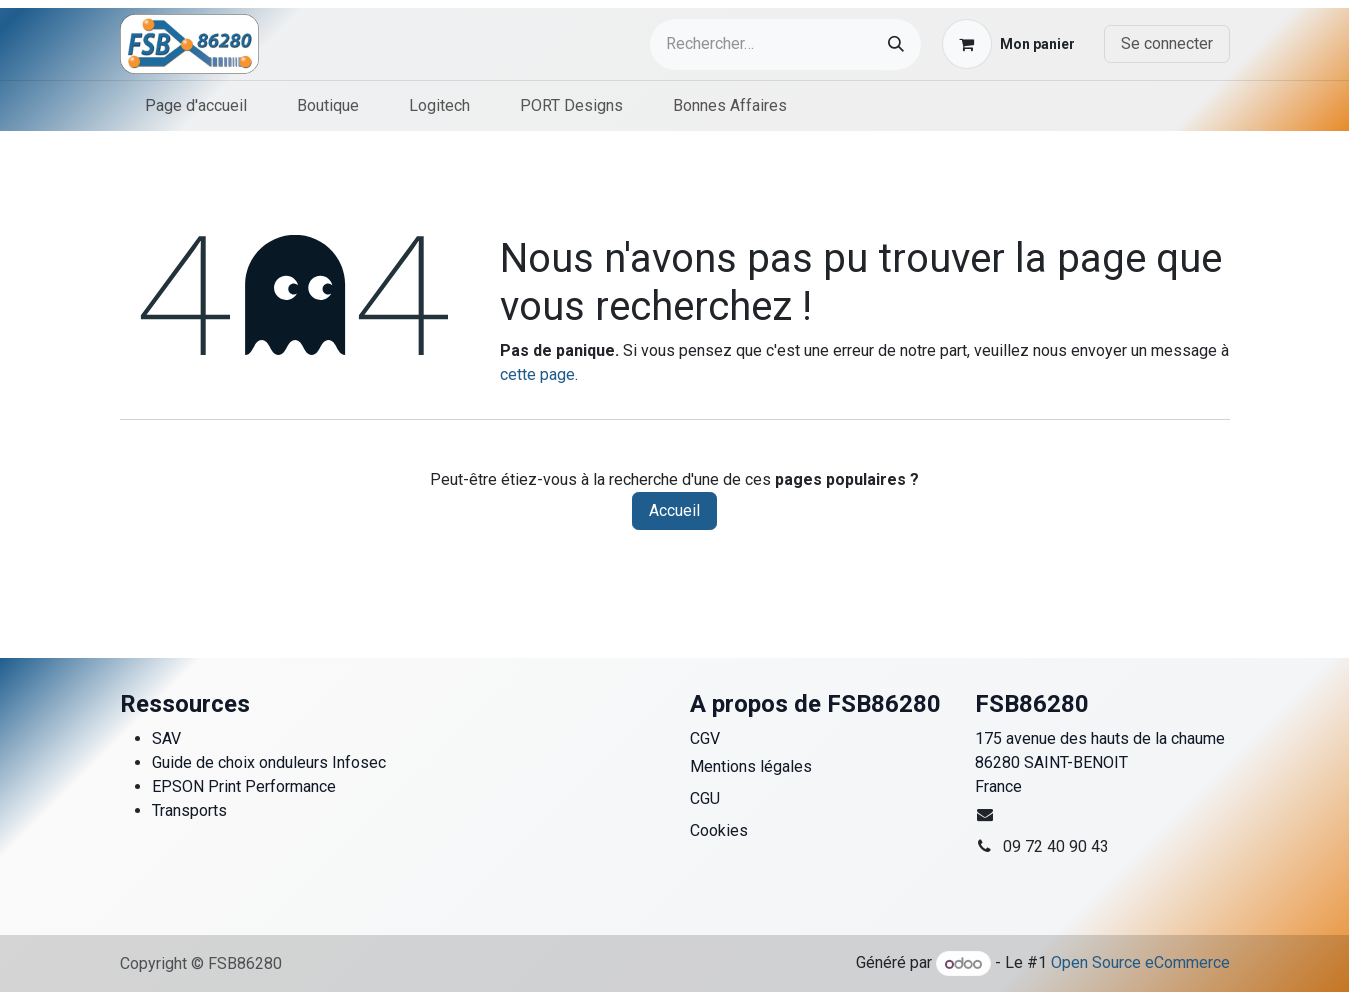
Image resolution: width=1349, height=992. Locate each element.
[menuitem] (196, 106)
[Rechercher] (896, 44)
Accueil (674, 510)
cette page (537, 374)
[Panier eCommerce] (1008, 44)
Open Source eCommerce (1140, 963)
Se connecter (1167, 43)
